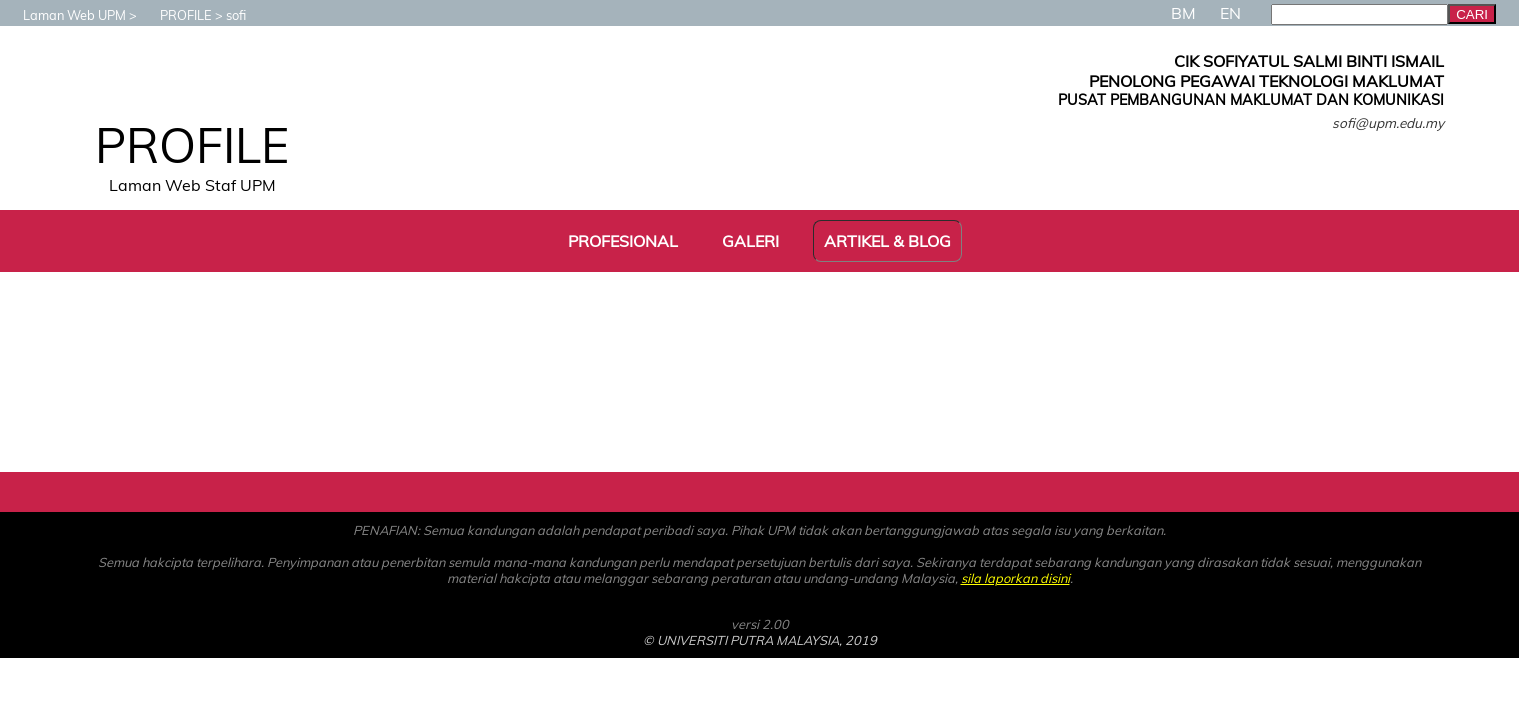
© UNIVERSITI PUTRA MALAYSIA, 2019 (760, 640)
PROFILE (176, 15)
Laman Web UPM (64, 15)
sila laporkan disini (1015, 578)
